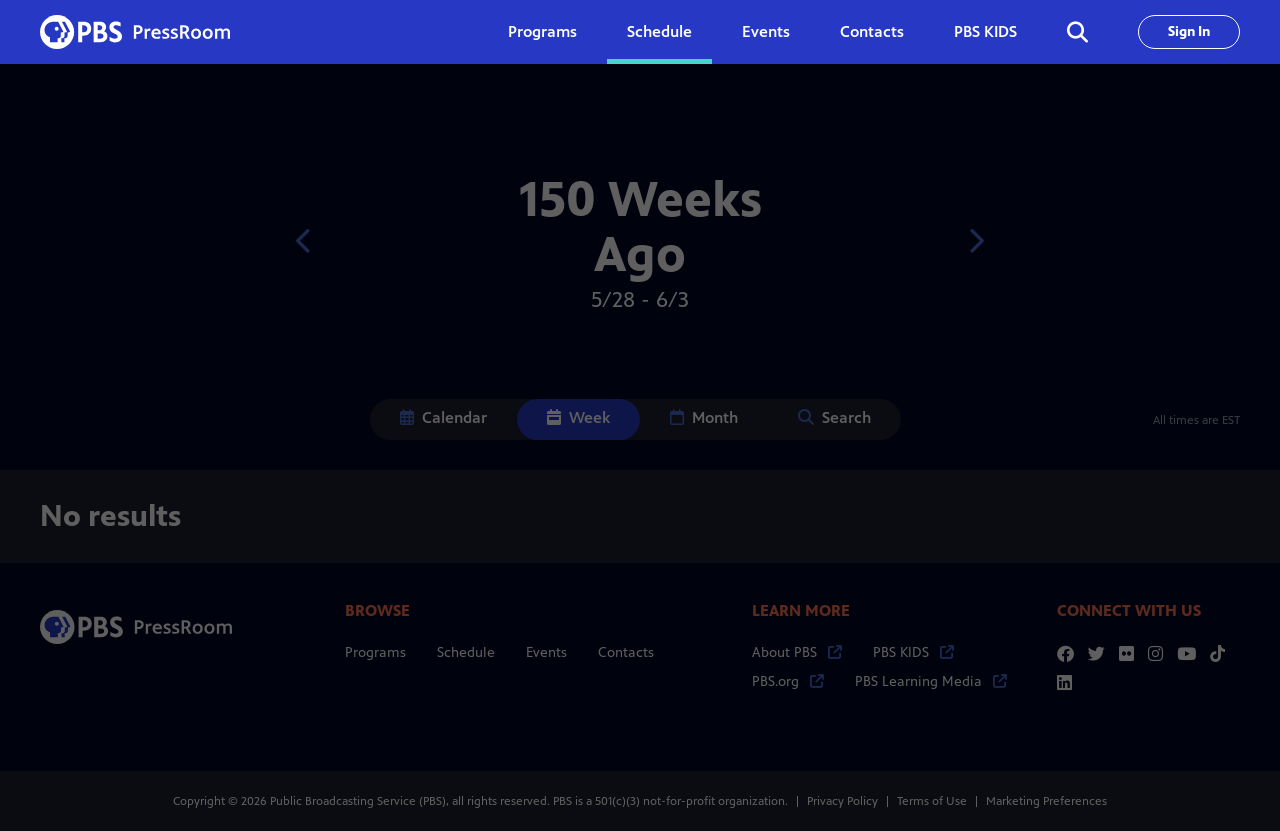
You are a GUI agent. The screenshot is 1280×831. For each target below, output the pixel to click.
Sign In (1189, 31)
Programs (375, 652)
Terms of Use (932, 801)
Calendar (443, 417)
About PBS (797, 652)
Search (834, 417)
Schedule (659, 31)
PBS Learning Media (931, 681)
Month (704, 417)
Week (578, 417)
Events (766, 31)
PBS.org (788, 681)
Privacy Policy (842, 801)
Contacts (872, 31)
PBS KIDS (985, 31)
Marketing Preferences (1046, 801)
